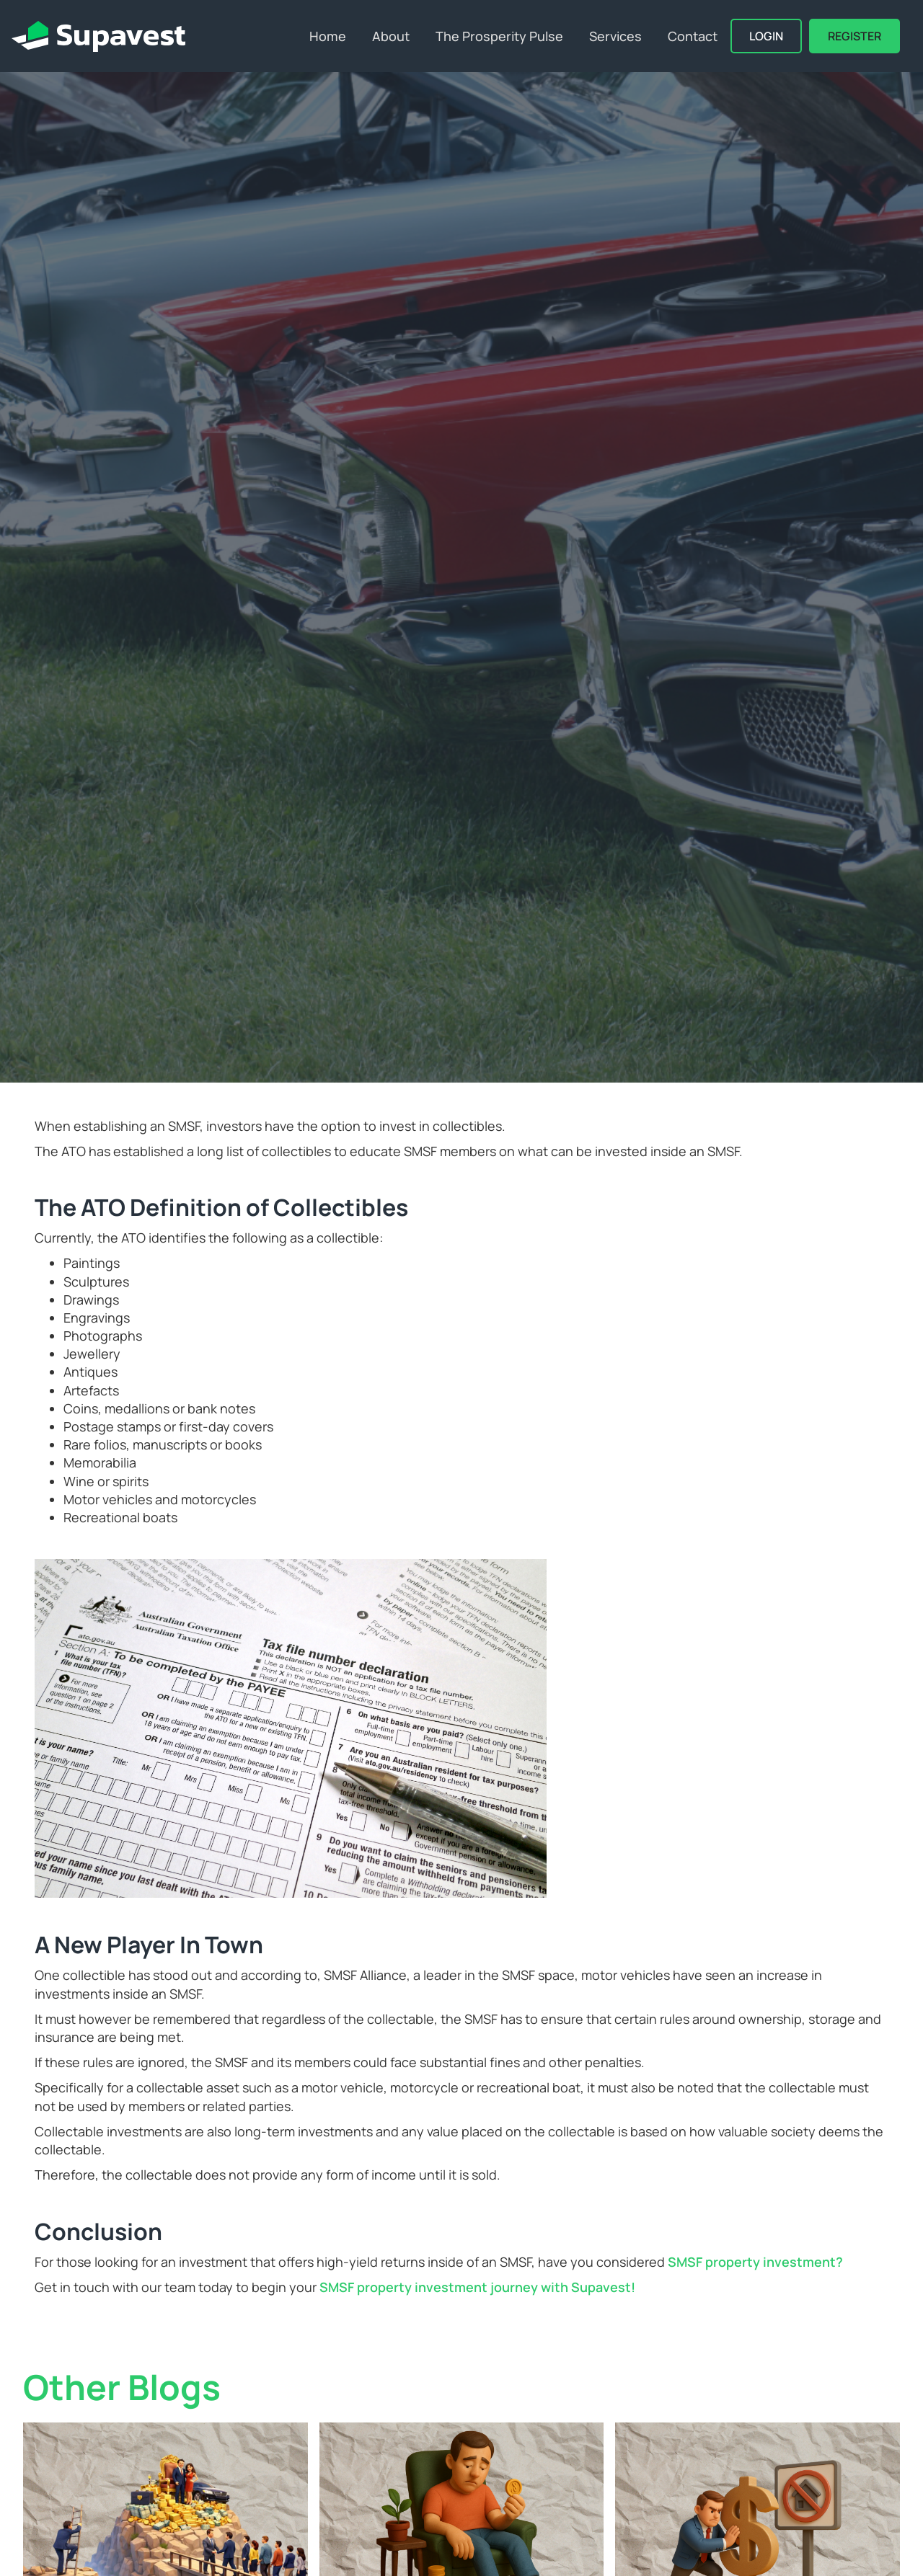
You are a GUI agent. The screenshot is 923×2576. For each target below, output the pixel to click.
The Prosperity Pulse (499, 36)
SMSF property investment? (755, 2261)
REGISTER (854, 36)
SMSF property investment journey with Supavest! (478, 2287)
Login (766, 36)
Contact (692, 36)
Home (327, 36)
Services (615, 36)
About (391, 36)
